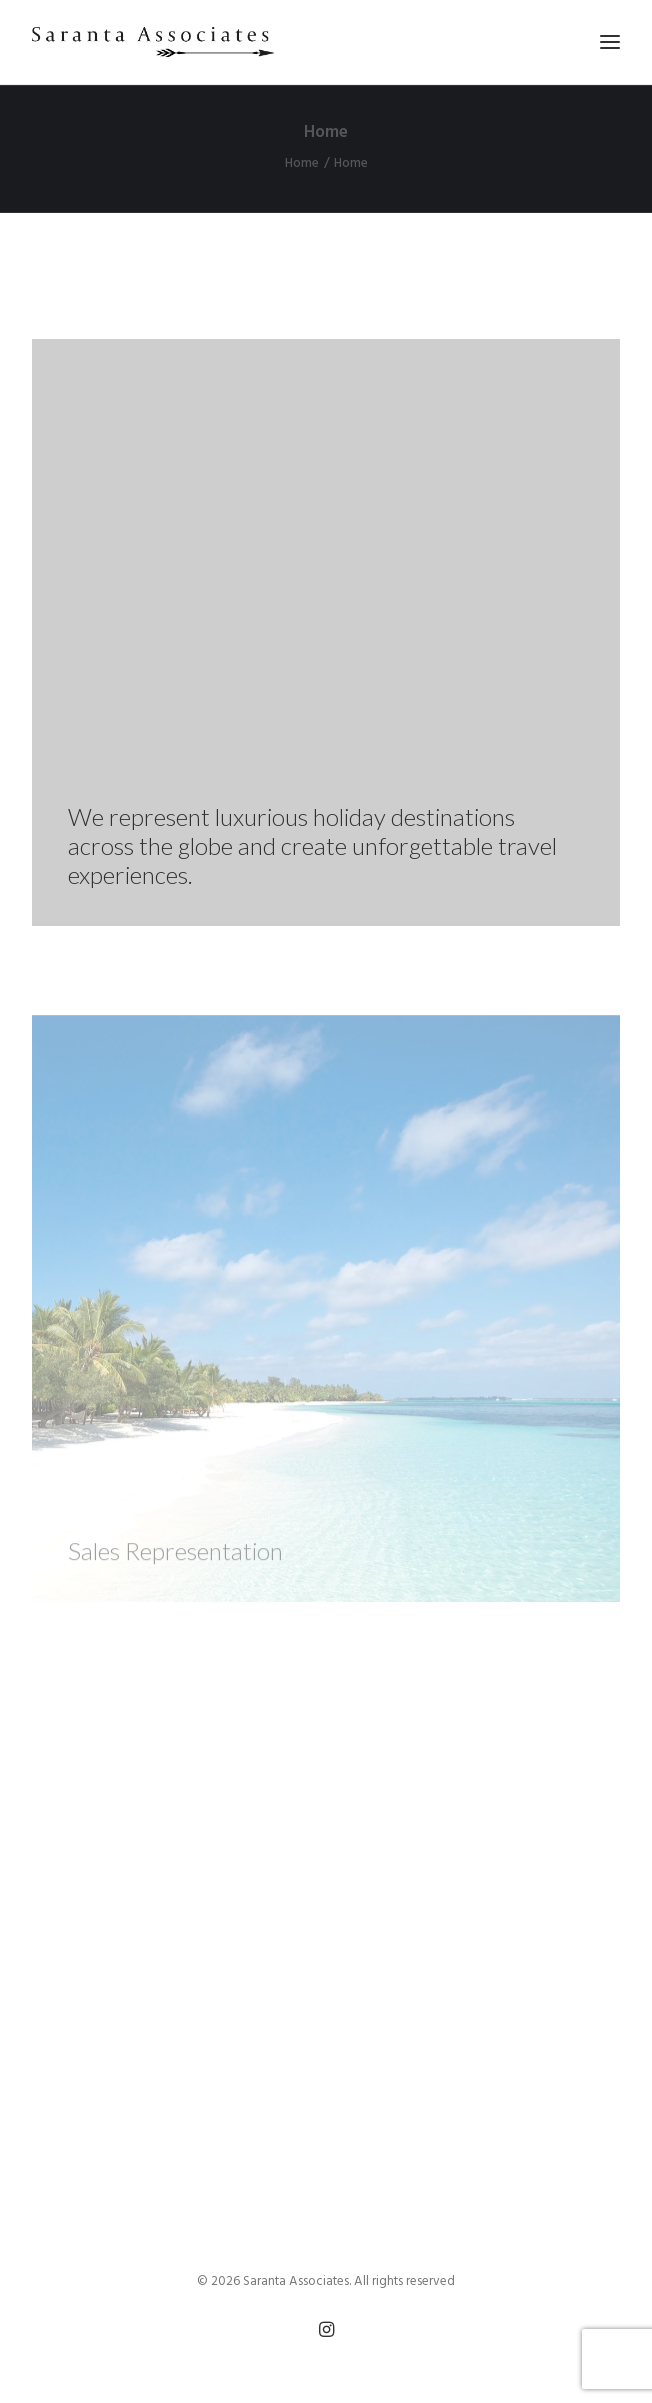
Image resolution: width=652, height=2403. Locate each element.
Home (302, 163)
